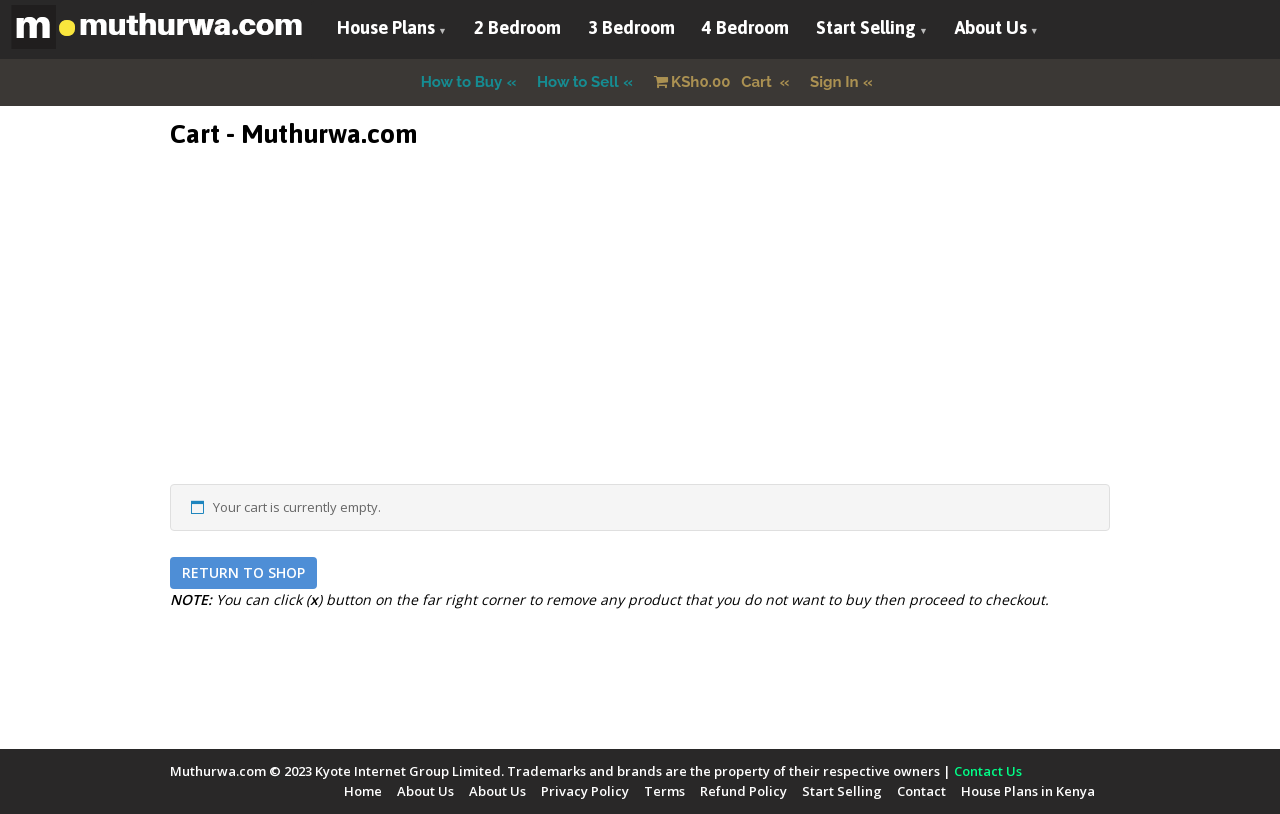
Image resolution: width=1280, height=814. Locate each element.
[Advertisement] (640, 344)
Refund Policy (743, 791)
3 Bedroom (631, 27)
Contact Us (988, 771)
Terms (664, 791)
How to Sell (578, 82)
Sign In (834, 82)
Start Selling (866, 27)
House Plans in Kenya (1028, 791)
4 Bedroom (745, 27)
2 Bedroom (517, 27)
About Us (991, 27)
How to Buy (462, 82)
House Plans (386, 27)
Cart (715, 82)
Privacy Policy (585, 791)
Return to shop (243, 572)
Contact (921, 791)
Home (363, 791)
